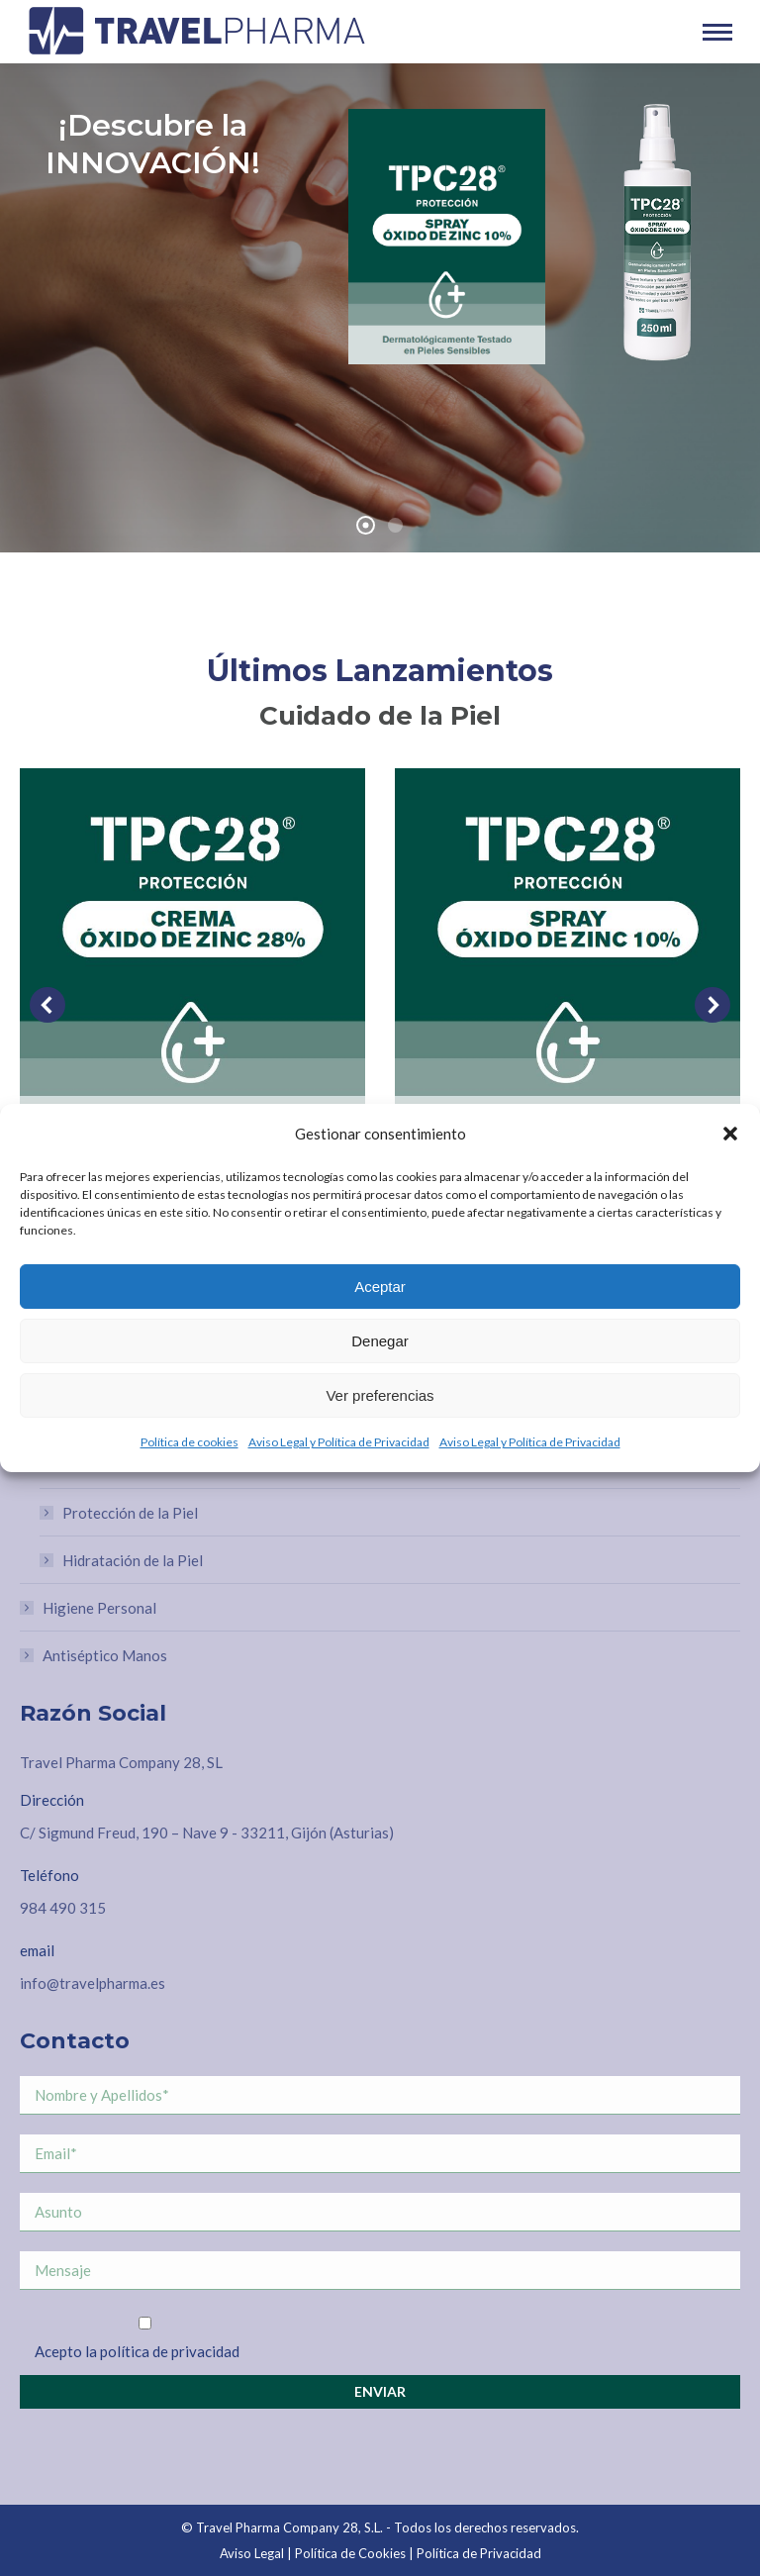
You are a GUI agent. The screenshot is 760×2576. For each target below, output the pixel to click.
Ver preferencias (379, 1395)
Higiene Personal (99, 1608)
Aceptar (380, 1286)
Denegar (380, 1341)
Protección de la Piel (130, 1513)
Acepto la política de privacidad (137, 2351)
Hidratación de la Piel (132, 1560)
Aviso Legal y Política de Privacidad (338, 1442)
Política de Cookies (350, 2553)
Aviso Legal (252, 2553)
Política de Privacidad (479, 2553)
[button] (730, 1133)
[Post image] (192, 941)
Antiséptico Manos (105, 1655)
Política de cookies (189, 1442)
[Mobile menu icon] (717, 32)
